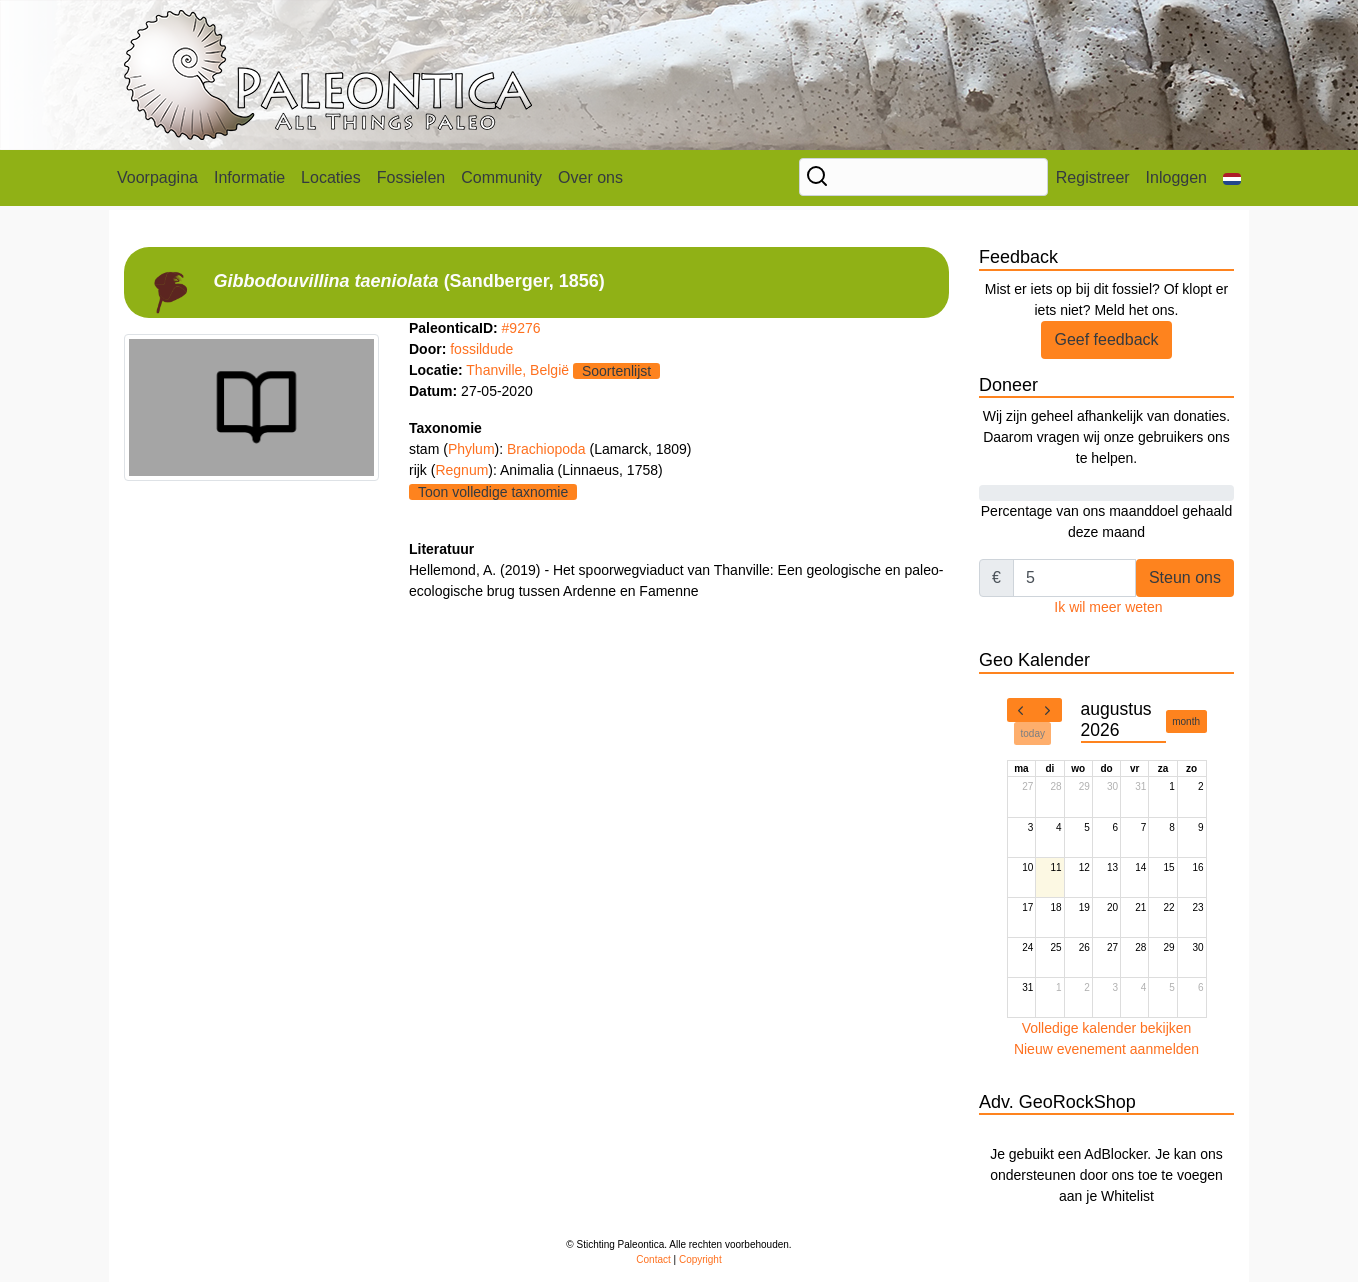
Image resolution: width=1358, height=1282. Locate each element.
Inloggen (1176, 177)
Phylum (471, 449)
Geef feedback (1106, 339)
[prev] (1021, 710)
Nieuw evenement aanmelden (1106, 1049)
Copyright (700, 1259)
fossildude (481, 349)
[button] (1232, 178)
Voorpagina (157, 177)
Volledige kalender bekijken (1107, 1028)
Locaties (331, 177)
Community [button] (501, 177)
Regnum (461, 470)
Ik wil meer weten (1108, 607)
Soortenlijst (616, 371)
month (1186, 721)
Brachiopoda (548, 449)
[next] (1048, 710)
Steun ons (1185, 577)
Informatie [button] (249, 177)
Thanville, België (517, 370)
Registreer (1093, 177)
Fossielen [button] (411, 177)
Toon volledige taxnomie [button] (493, 492)
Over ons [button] (590, 177)
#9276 (521, 328)
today (1033, 733)
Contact (653, 1259)
